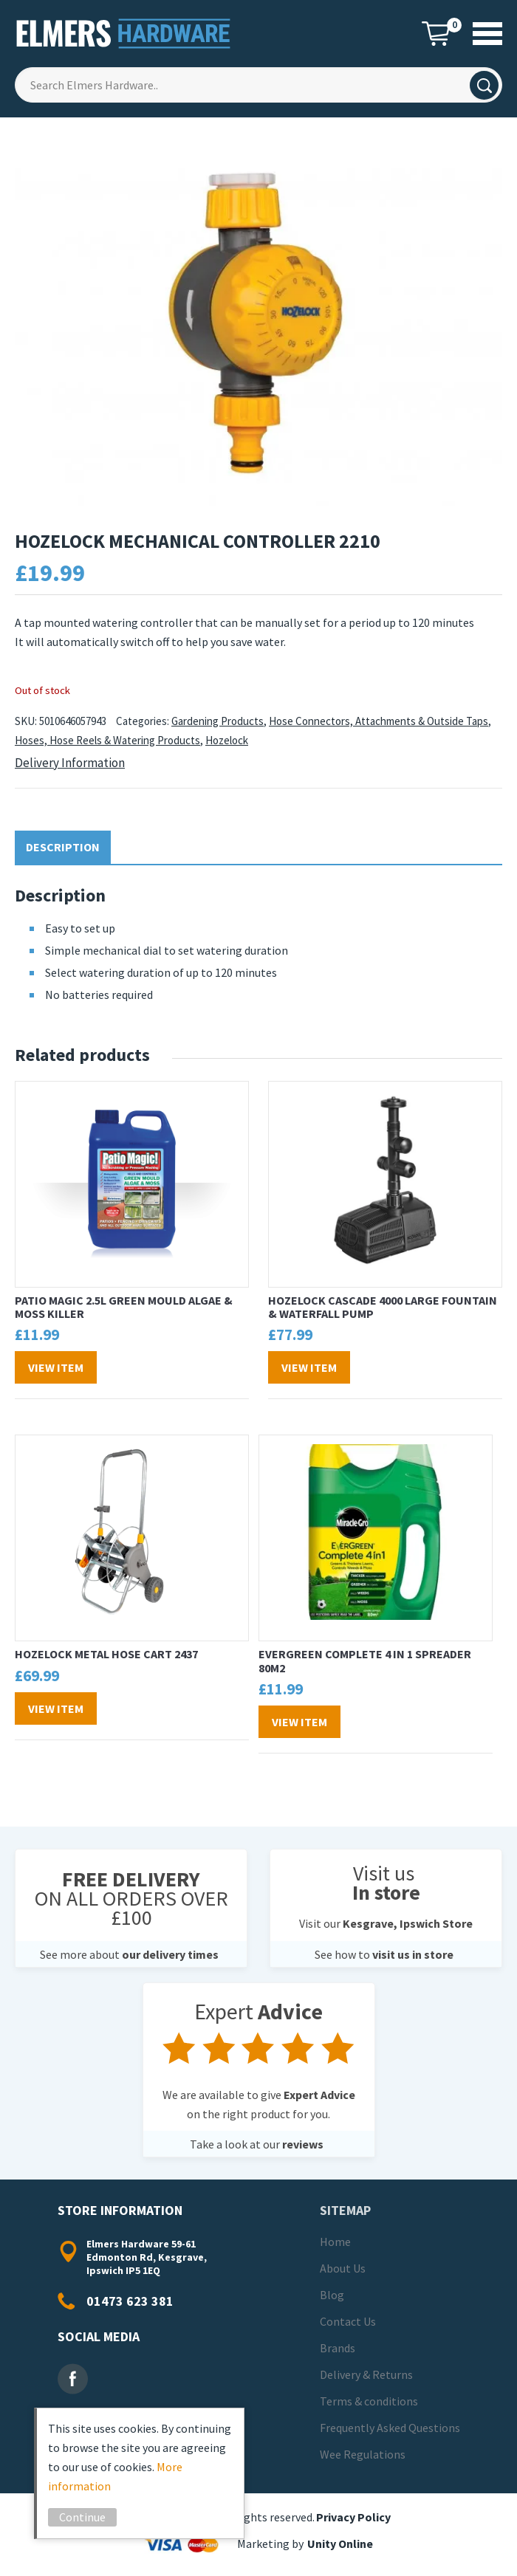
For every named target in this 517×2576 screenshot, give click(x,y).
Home (335, 2241)
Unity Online (340, 2543)
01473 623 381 (130, 2300)
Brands (337, 2347)
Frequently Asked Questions (390, 2427)
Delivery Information (70, 763)
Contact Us (348, 2321)
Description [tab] (63, 846)
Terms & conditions (369, 2401)
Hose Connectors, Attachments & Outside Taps (378, 721)
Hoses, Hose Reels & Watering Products (107, 740)
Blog (332, 2294)
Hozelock (226, 740)
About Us (343, 2268)
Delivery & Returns (366, 2374)
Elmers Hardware (124, 33)
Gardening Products (217, 721)
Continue (85, 2517)
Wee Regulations (362, 2454)
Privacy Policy (353, 2517)
